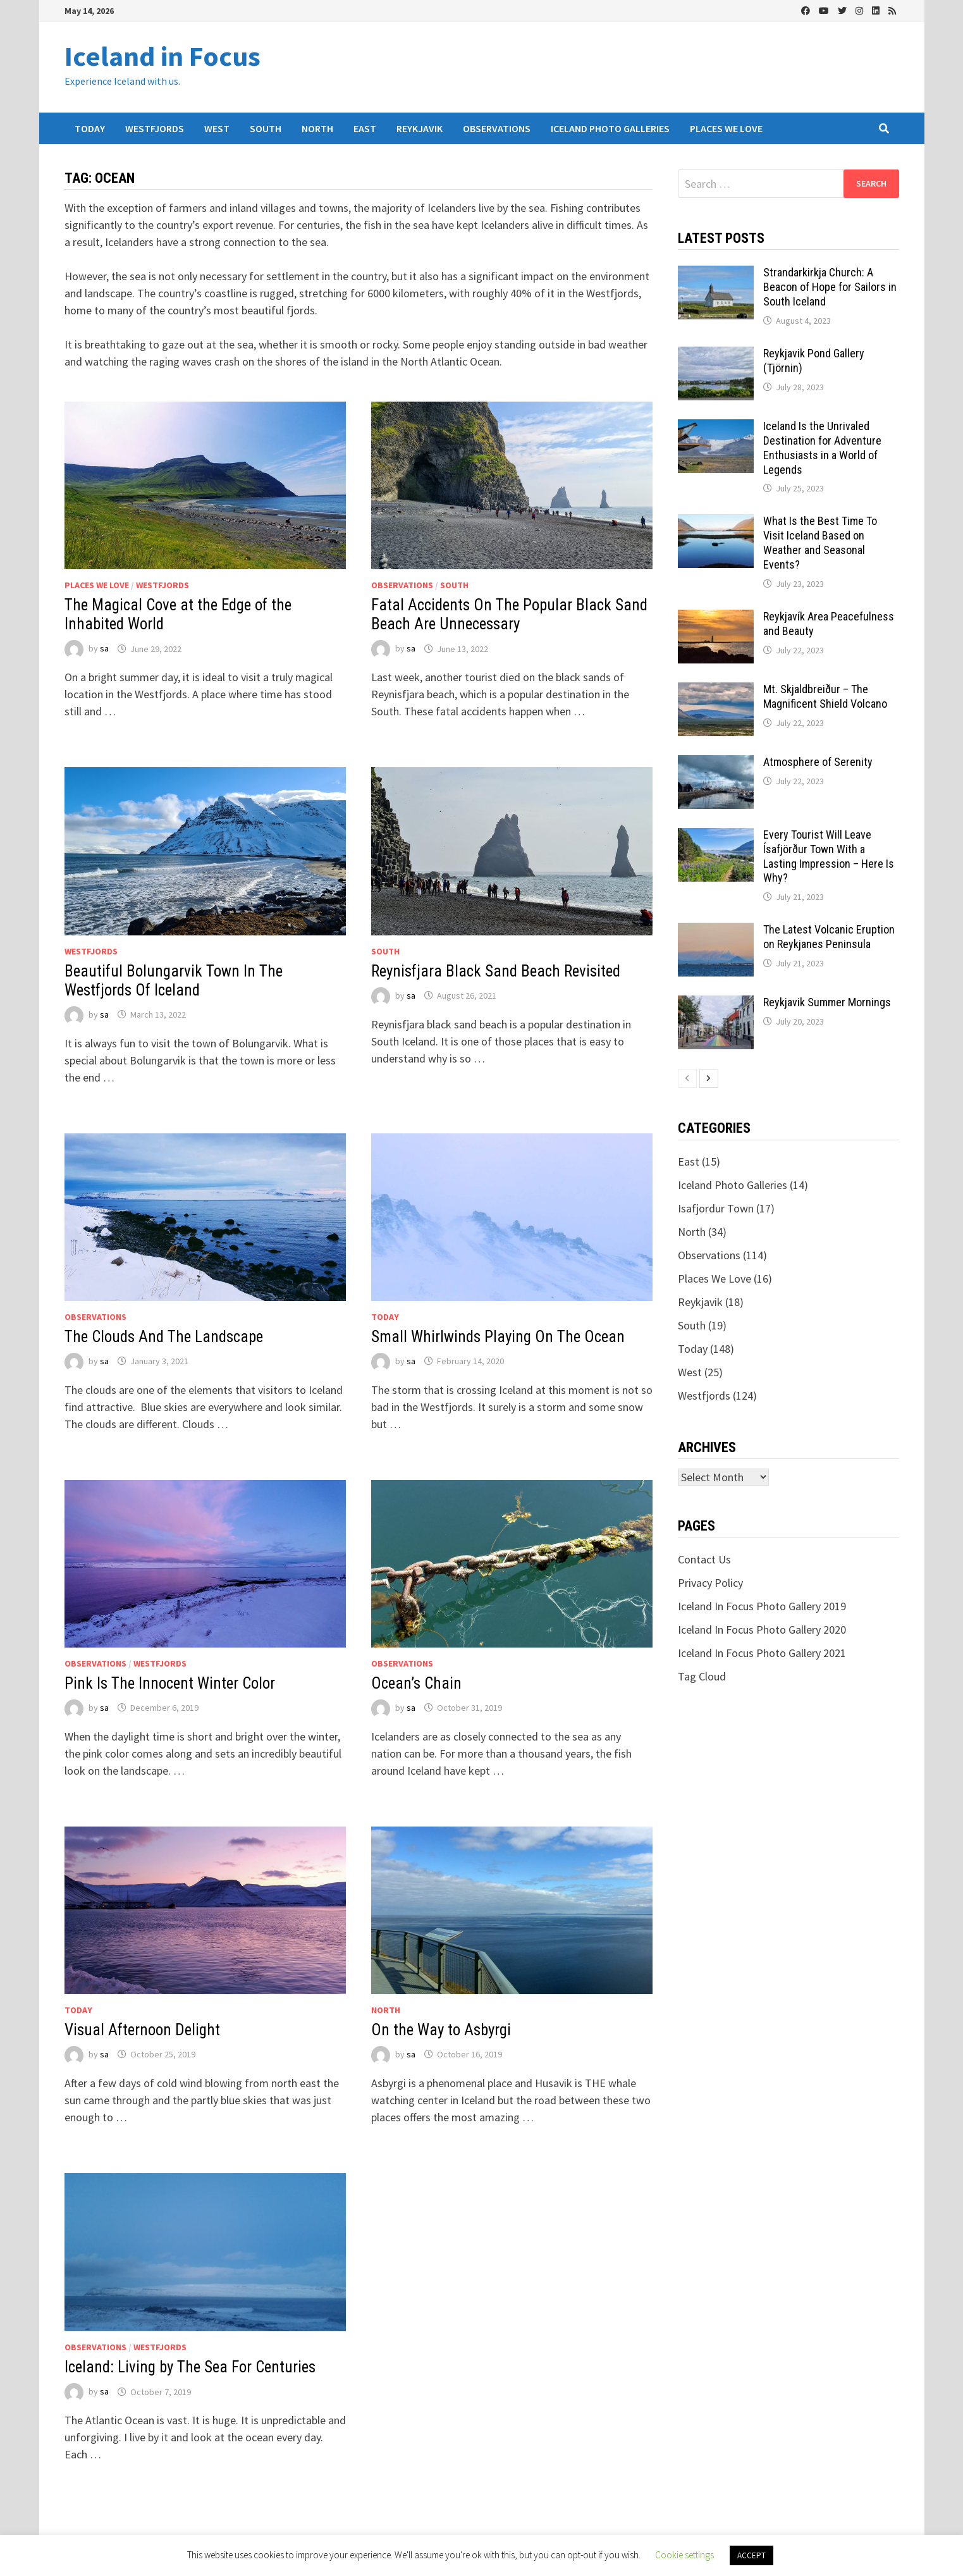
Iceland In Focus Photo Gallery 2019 (762, 1606)
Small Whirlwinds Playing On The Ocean (498, 1337)
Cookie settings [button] (684, 2555)
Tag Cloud (702, 1676)
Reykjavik (419, 128)
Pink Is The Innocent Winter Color (169, 1683)
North (317, 128)
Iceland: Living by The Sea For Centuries (190, 2367)
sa (104, 649)
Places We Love (726, 128)
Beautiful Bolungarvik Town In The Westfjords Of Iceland (173, 980)
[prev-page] (687, 1078)
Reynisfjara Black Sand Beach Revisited (495, 971)
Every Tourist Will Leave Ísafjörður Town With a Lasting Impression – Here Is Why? (828, 856)
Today (90, 128)
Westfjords (154, 128)
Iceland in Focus (162, 56)
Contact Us (704, 1559)
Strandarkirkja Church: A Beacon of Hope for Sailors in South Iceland (830, 287)
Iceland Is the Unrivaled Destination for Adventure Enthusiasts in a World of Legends (822, 447)
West (217, 128)
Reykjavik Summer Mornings (827, 1002)
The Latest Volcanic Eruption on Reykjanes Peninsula (829, 937)
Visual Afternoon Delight (142, 2030)
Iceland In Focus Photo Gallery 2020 (762, 1629)
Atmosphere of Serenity (818, 761)
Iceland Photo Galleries (610, 128)
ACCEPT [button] (751, 2555)
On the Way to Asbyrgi (441, 2030)
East (364, 128)
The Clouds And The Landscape (163, 1337)
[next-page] (708, 1078)
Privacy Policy (710, 1582)
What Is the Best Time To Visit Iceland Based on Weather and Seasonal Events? (820, 542)
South (265, 128)
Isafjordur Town (716, 1208)
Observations (497, 128)
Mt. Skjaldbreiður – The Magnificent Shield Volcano (825, 696)
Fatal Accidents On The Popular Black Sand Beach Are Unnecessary (509, 614)
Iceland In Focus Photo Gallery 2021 (762, 1653)
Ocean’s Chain (416, 1683)
